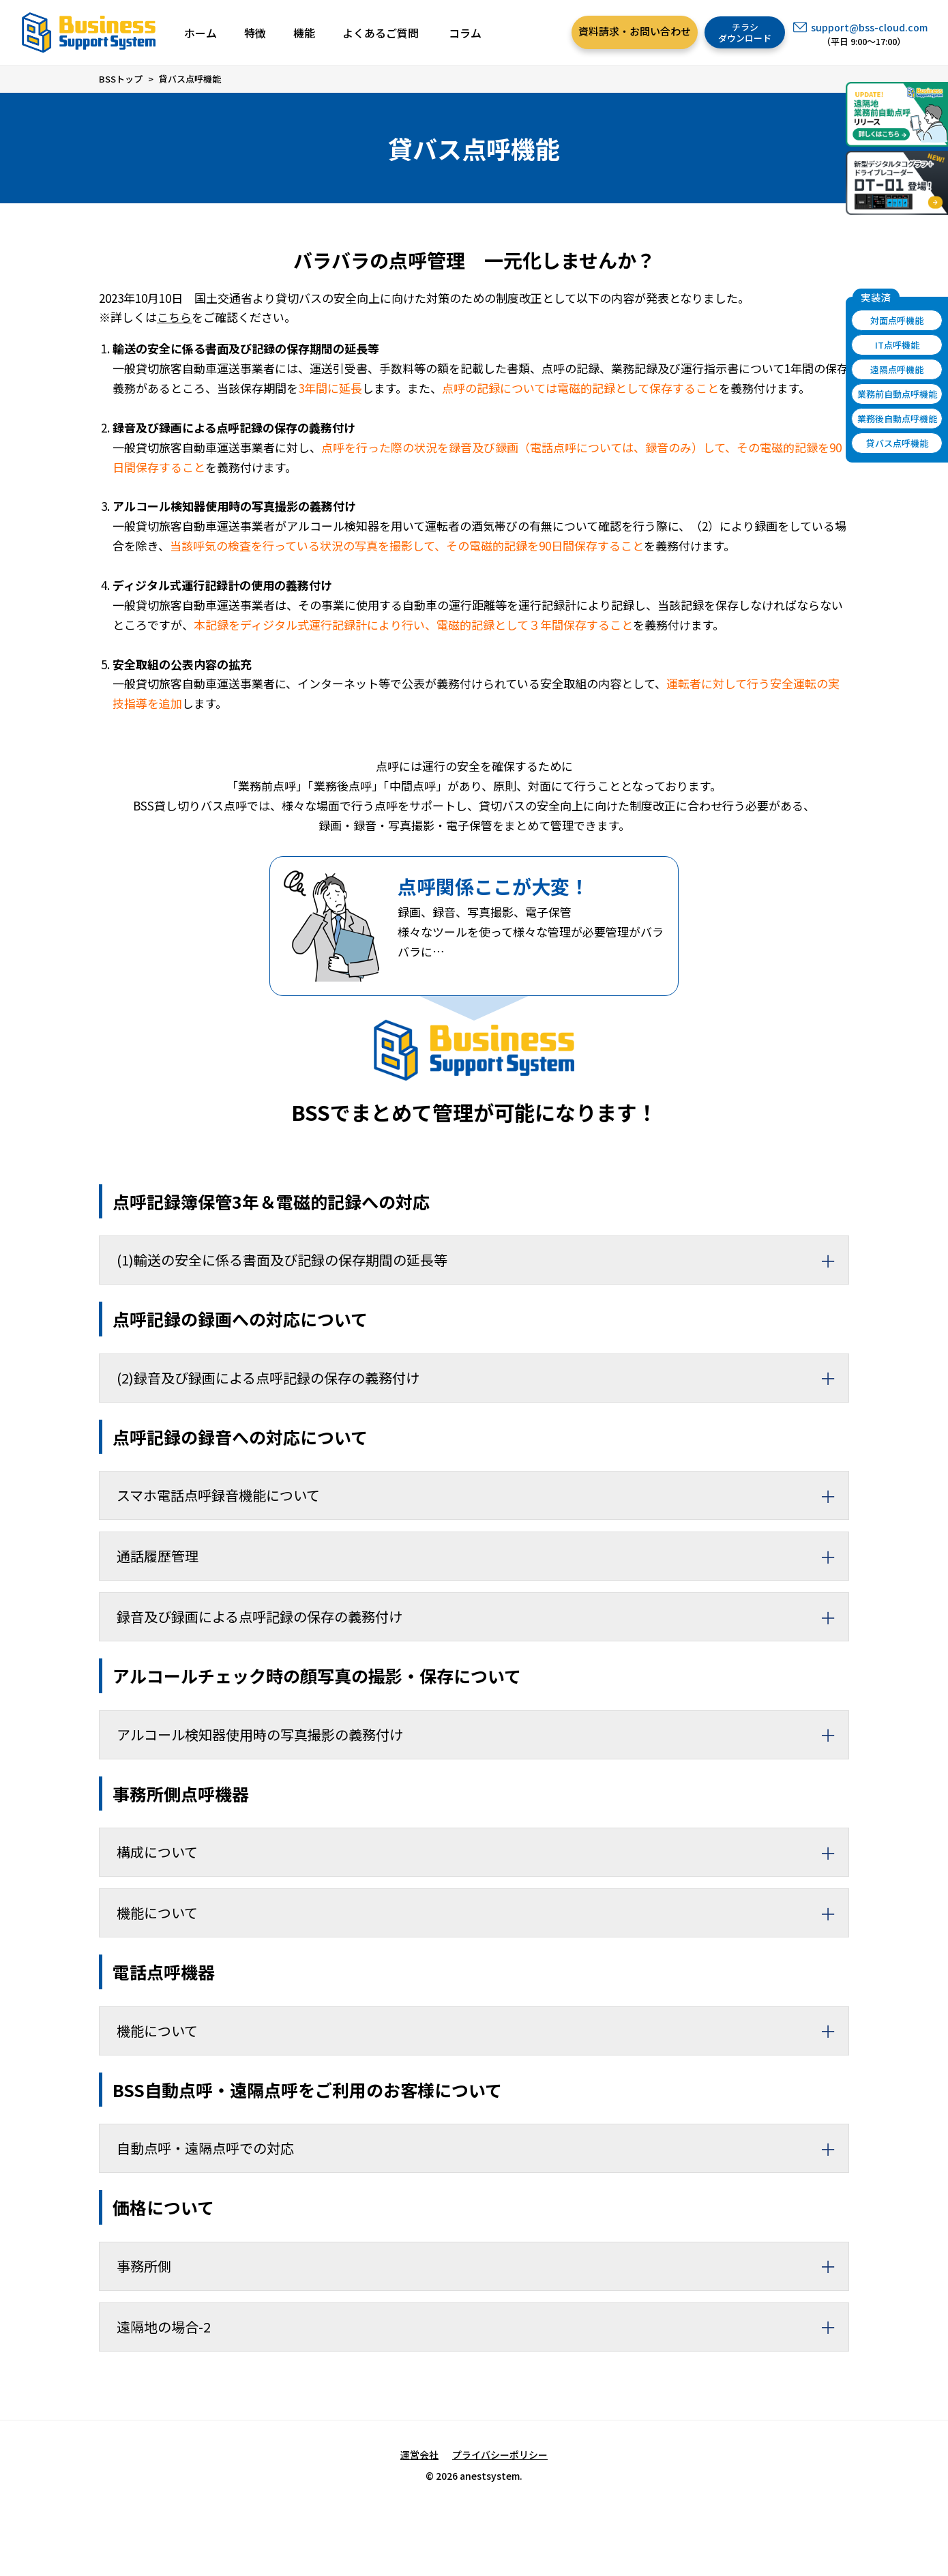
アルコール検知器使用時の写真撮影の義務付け (482, 1735)
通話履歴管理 (482, 1556)
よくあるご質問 (380, 33)
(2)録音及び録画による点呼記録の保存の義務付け (482, 1378)
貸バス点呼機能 (897, 443)
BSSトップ (121, 78)
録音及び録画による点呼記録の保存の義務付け (482, 1617)
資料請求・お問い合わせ (634, 31)
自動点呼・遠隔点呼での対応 (482, 2148)
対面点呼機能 (896, 320)
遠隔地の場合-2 (482, 2327)
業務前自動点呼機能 (897, 393)
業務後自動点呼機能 (897, 418)
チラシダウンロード (744, 32)
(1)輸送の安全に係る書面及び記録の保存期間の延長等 (482, 1260)
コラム (465, 33)
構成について (482, 1852)
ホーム (200, 33)
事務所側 (482, 2266)
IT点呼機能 (897, 344)
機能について (482, 1913)
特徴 (255, 33)
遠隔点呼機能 (896, 369)
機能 (304, 33)
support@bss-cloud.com (869, 27)
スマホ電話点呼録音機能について (482, 1495)
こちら (174, 316)
